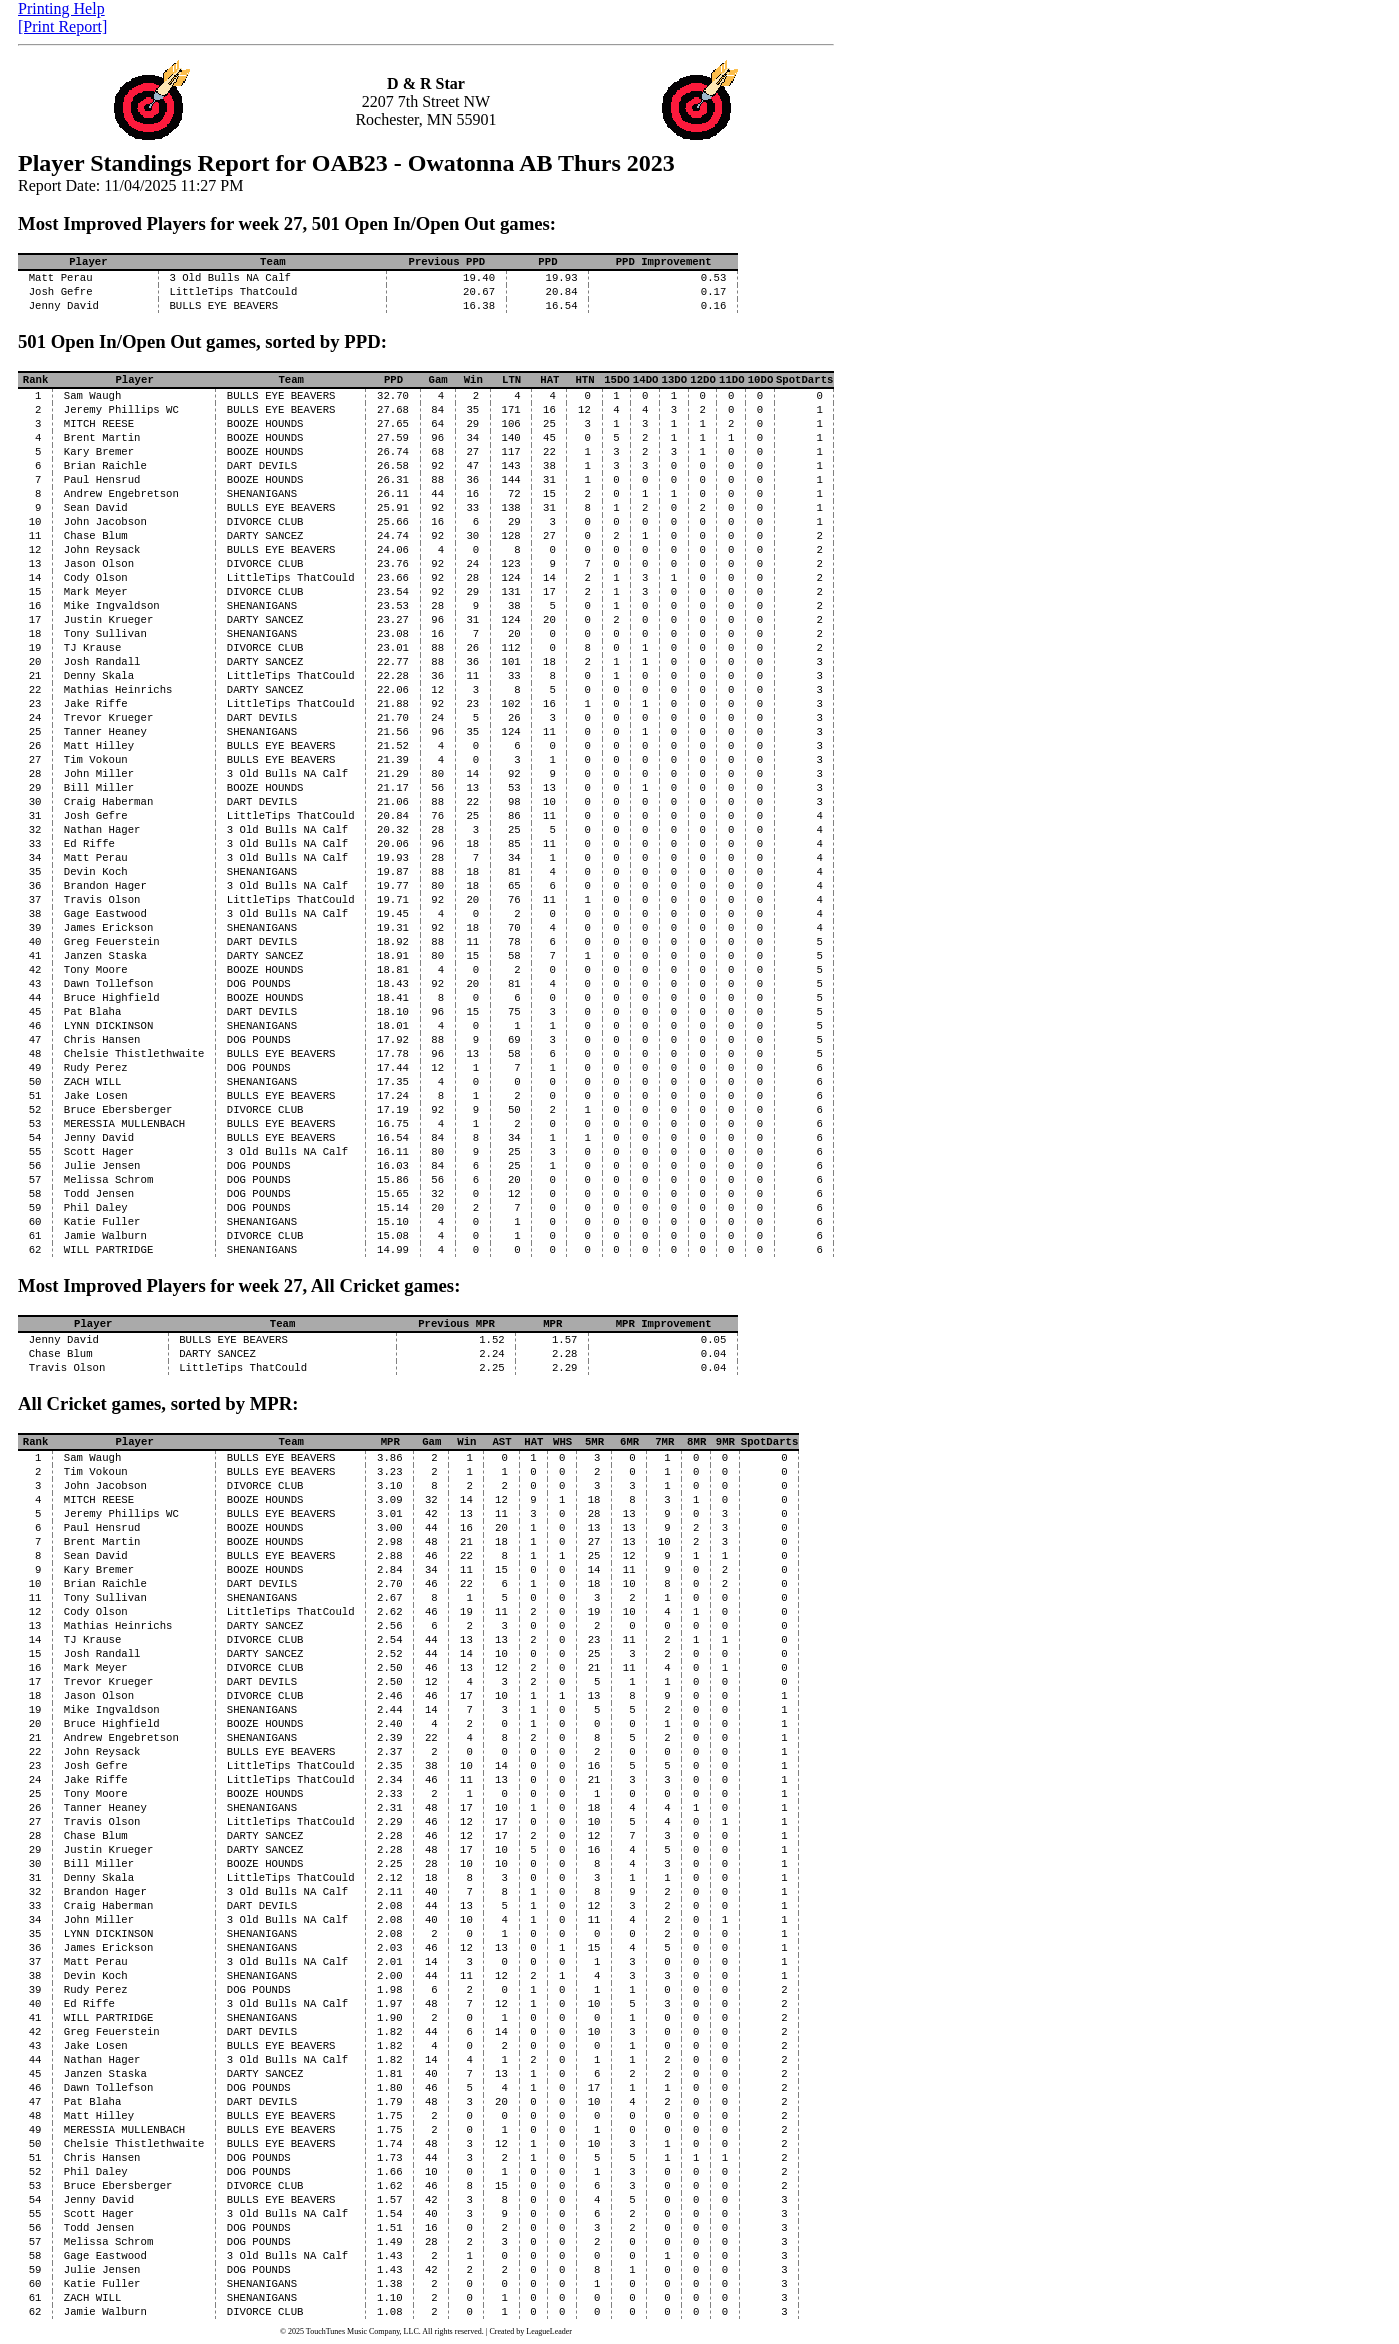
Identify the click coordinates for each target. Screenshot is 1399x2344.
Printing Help (61, 8)
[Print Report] (62, 26)
